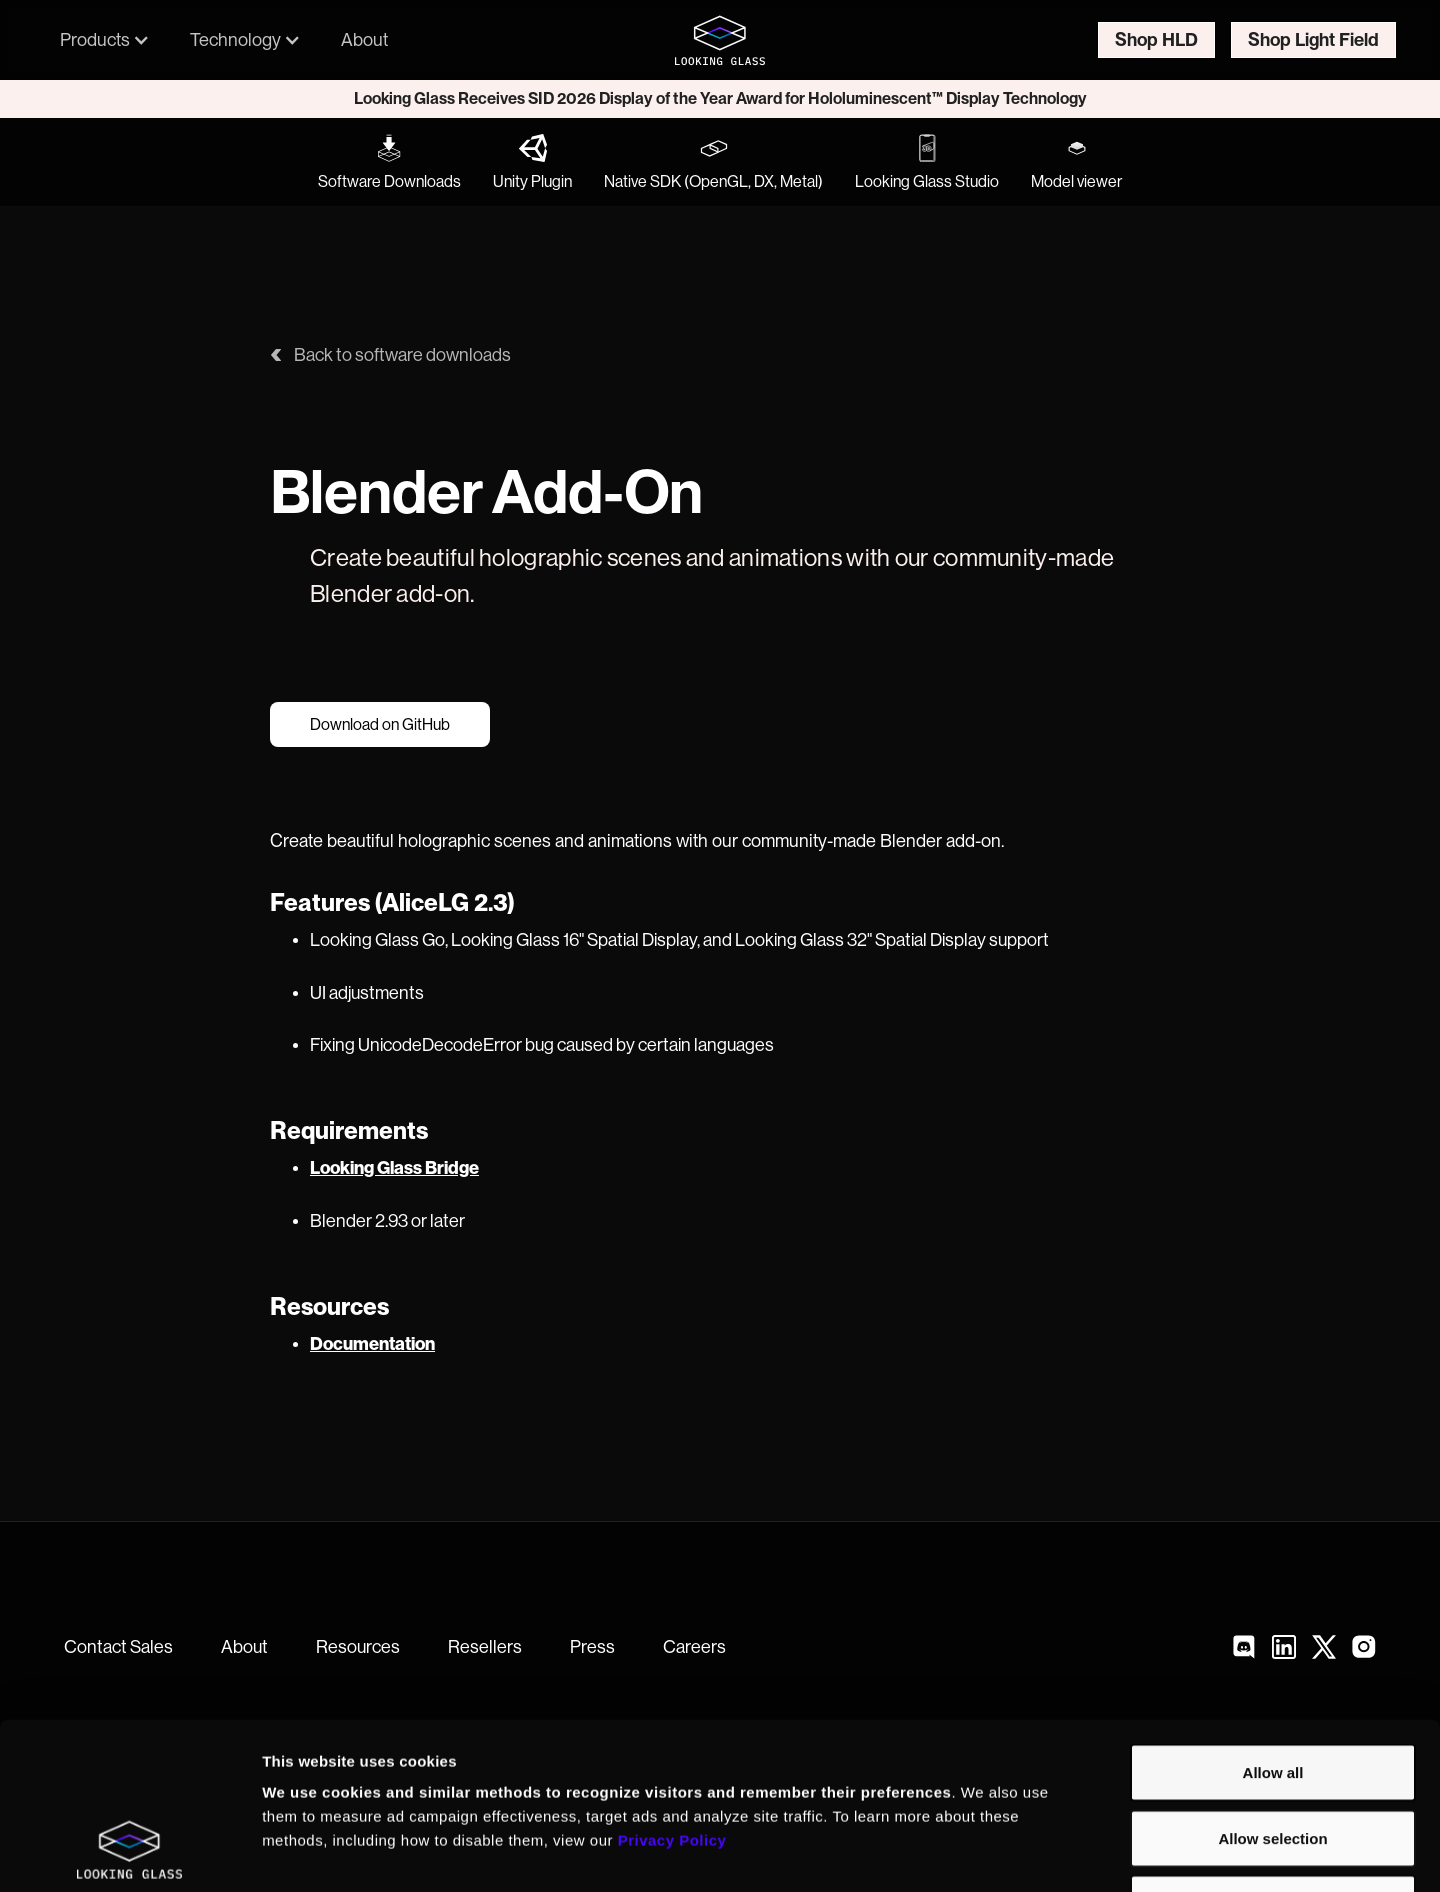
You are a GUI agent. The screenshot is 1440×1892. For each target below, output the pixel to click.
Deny (1273, 1760)
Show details (1049, 1852)
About (364, 39)
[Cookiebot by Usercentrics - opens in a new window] (129, 1853)
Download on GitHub (380, 725)
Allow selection (1272, 1695)
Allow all (1273, 1629)
